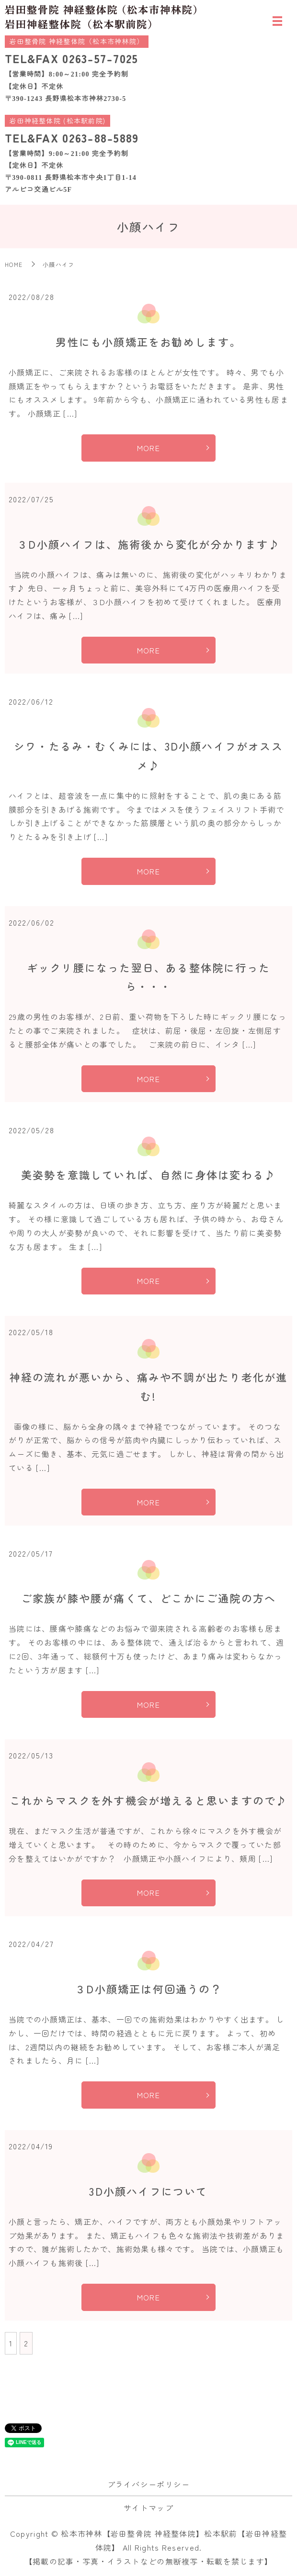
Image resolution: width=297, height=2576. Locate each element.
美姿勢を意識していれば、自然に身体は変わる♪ (148, 1174)
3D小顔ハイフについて (148, 2191)
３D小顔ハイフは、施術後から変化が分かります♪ (148, 544)
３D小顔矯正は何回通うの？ (148, 1988)
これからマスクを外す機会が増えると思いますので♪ (149, 1800)
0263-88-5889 (100, 137)
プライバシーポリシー (148, 2484)
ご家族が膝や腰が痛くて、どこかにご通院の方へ (148, 1597)
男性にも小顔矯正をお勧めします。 (148, 341)
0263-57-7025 (100, 58)
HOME (14, 264)
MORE (148, 447)
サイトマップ (148, 2507)
